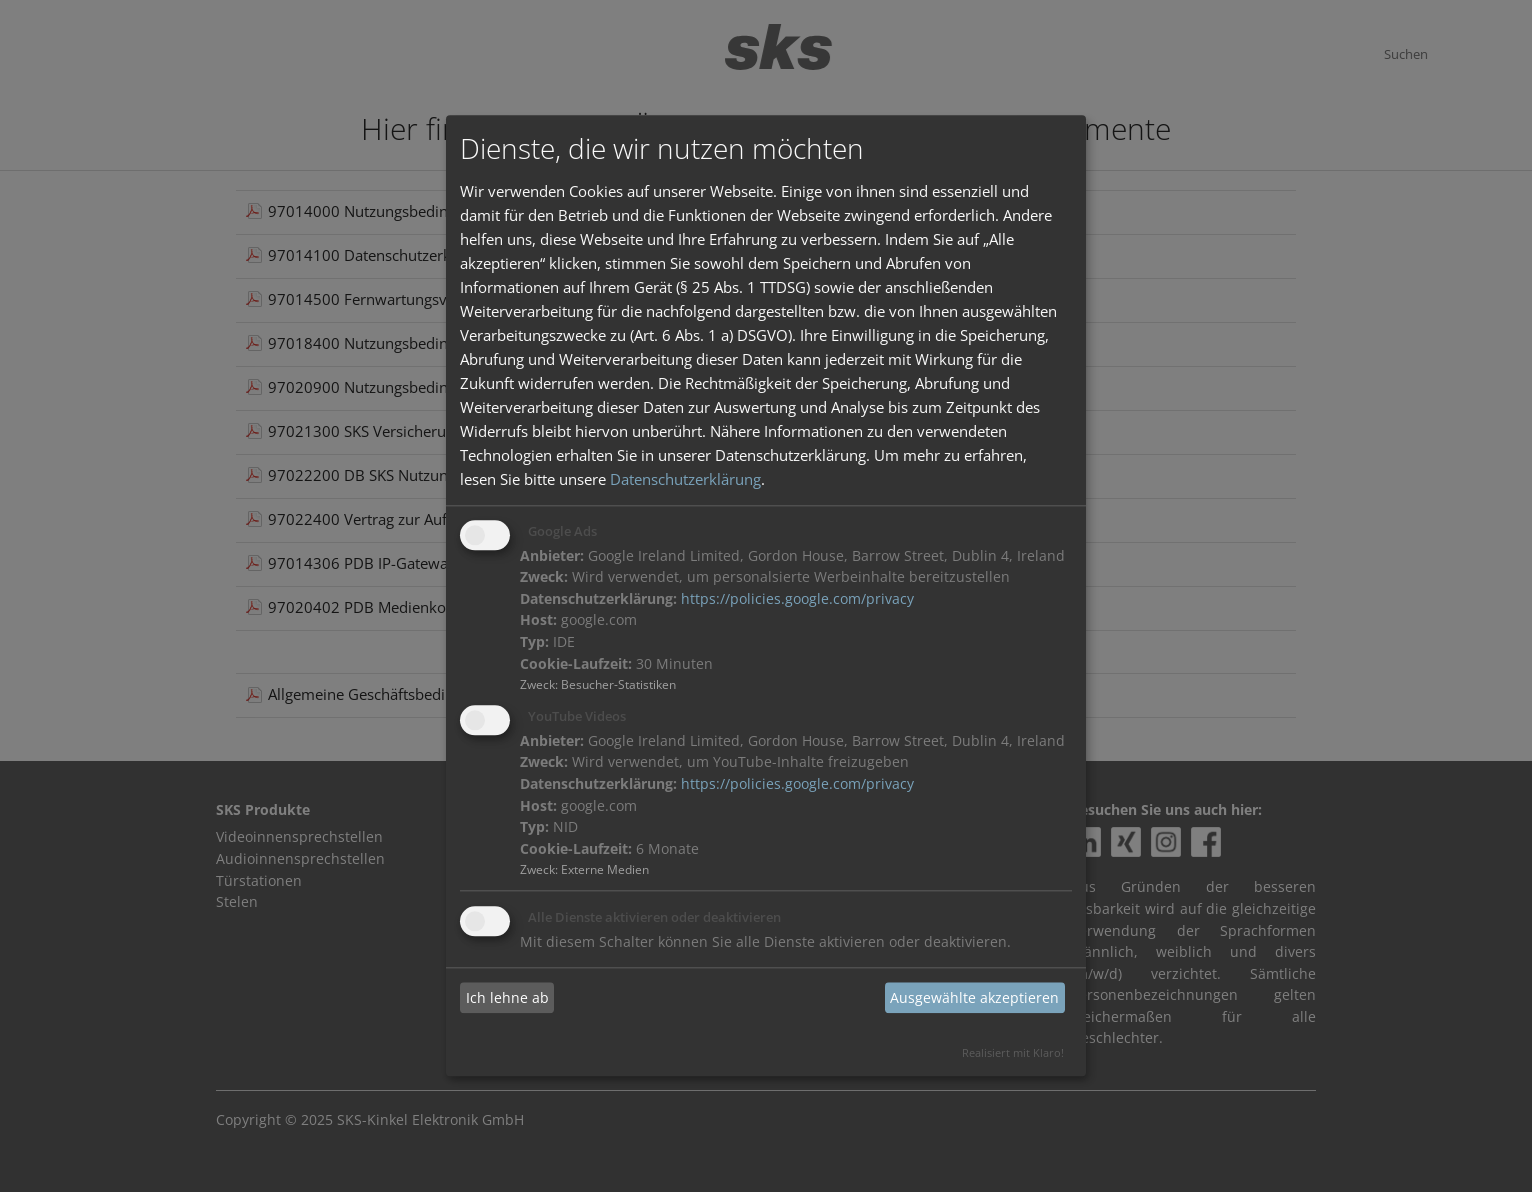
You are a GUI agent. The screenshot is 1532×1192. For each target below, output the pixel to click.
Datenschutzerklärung (685, 479)
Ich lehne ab (507, 997)
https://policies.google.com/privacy (797, 599)
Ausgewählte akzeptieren (974, 997)
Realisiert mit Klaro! (1013, 1053)
